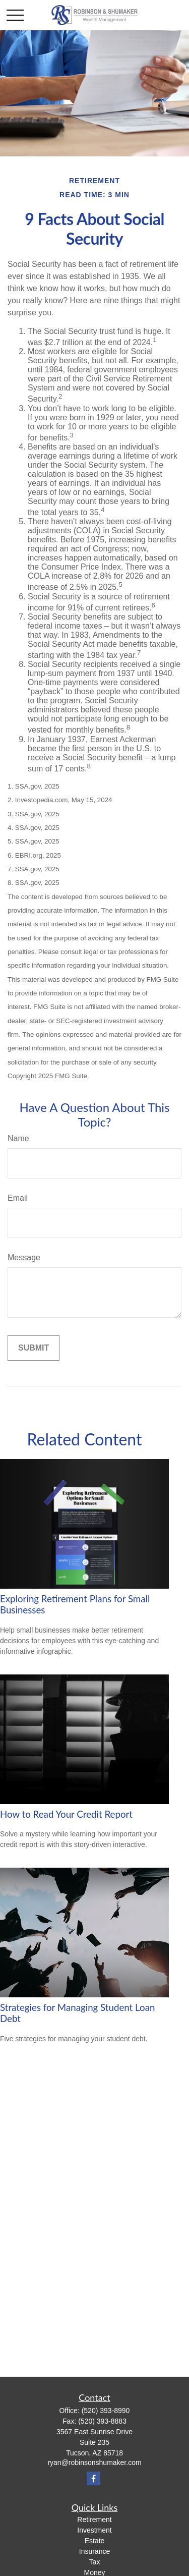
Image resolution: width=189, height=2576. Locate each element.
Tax (94, 2562)
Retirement (94, 2519)
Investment (94, 2530)
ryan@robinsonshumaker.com (94, 2462)
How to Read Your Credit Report (66, 1814)
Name (18, 1138)
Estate (95, 2541)
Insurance (94, 2551)
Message (24, 1257)
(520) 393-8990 (106, 2410)
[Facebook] (93, 2478)
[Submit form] (33, 1348)
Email (18, 1198)
